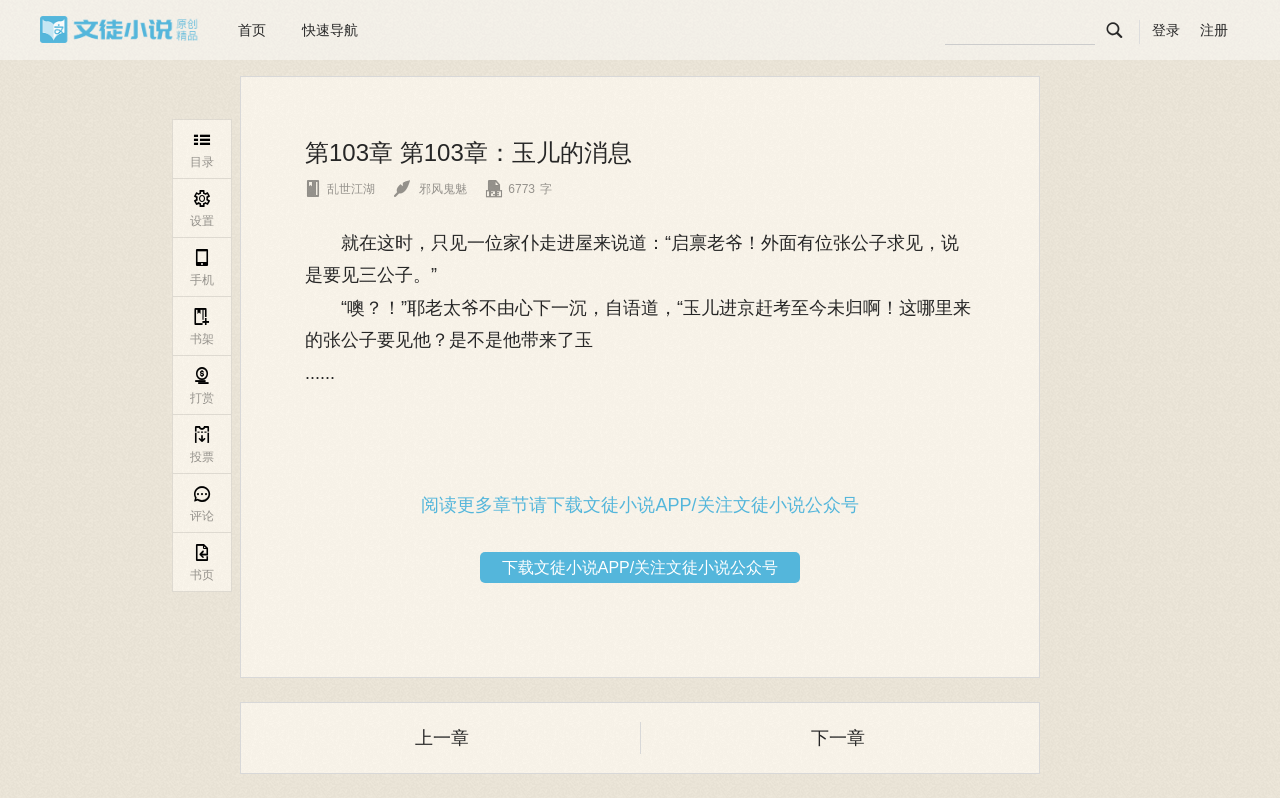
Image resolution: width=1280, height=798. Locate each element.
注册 (1214, 30)
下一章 (838, 738)
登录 (1166, 30)
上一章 (442, 738)
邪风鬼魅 (430, 189)
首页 (252, 30)
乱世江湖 (340, 189)
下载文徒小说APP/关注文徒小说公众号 (640, 567)
